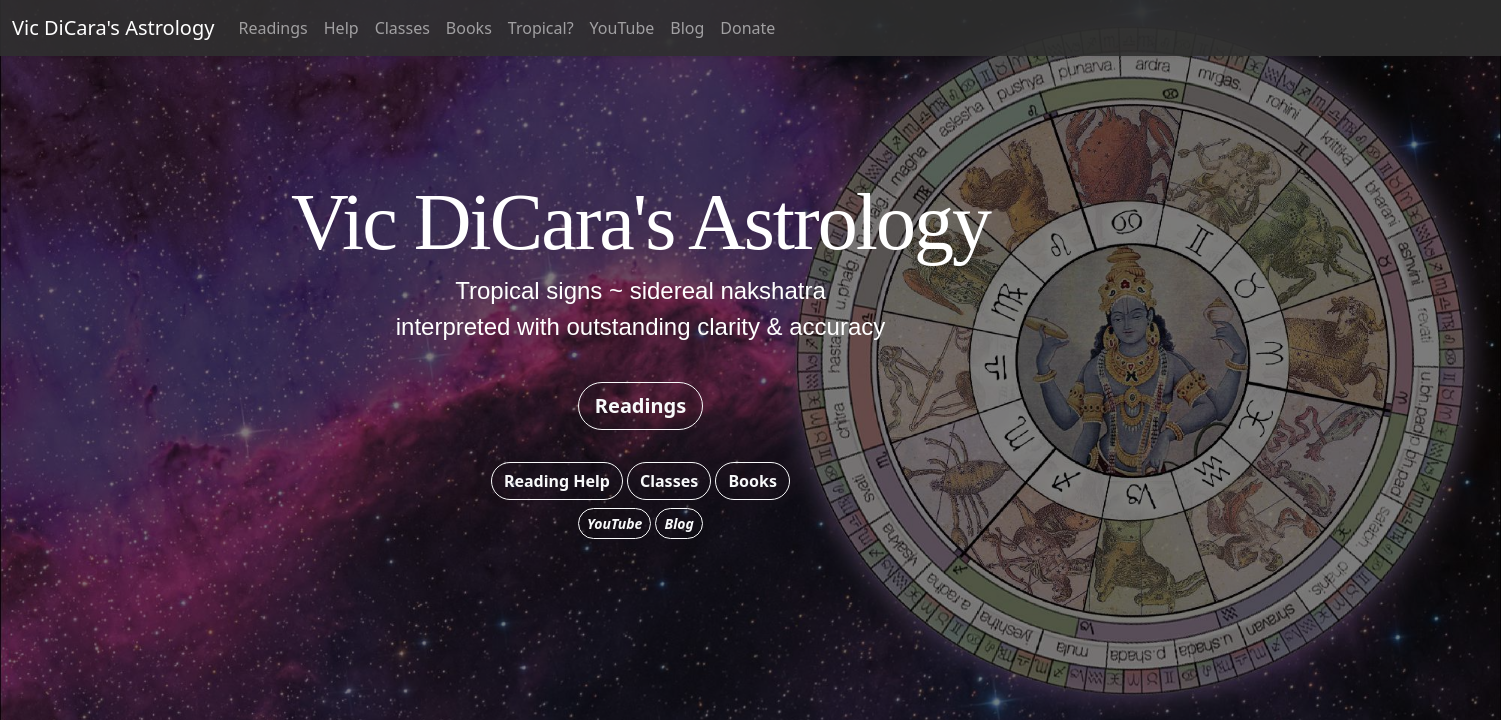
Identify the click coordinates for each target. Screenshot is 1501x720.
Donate (747, 28)
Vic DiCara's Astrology (113, 27)
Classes (402, 28)
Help (341, 28)
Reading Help (557, 481)
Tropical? (541, 28)
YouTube (622, 28)
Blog (687, 28)
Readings (272, 28)
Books (469, 28)
